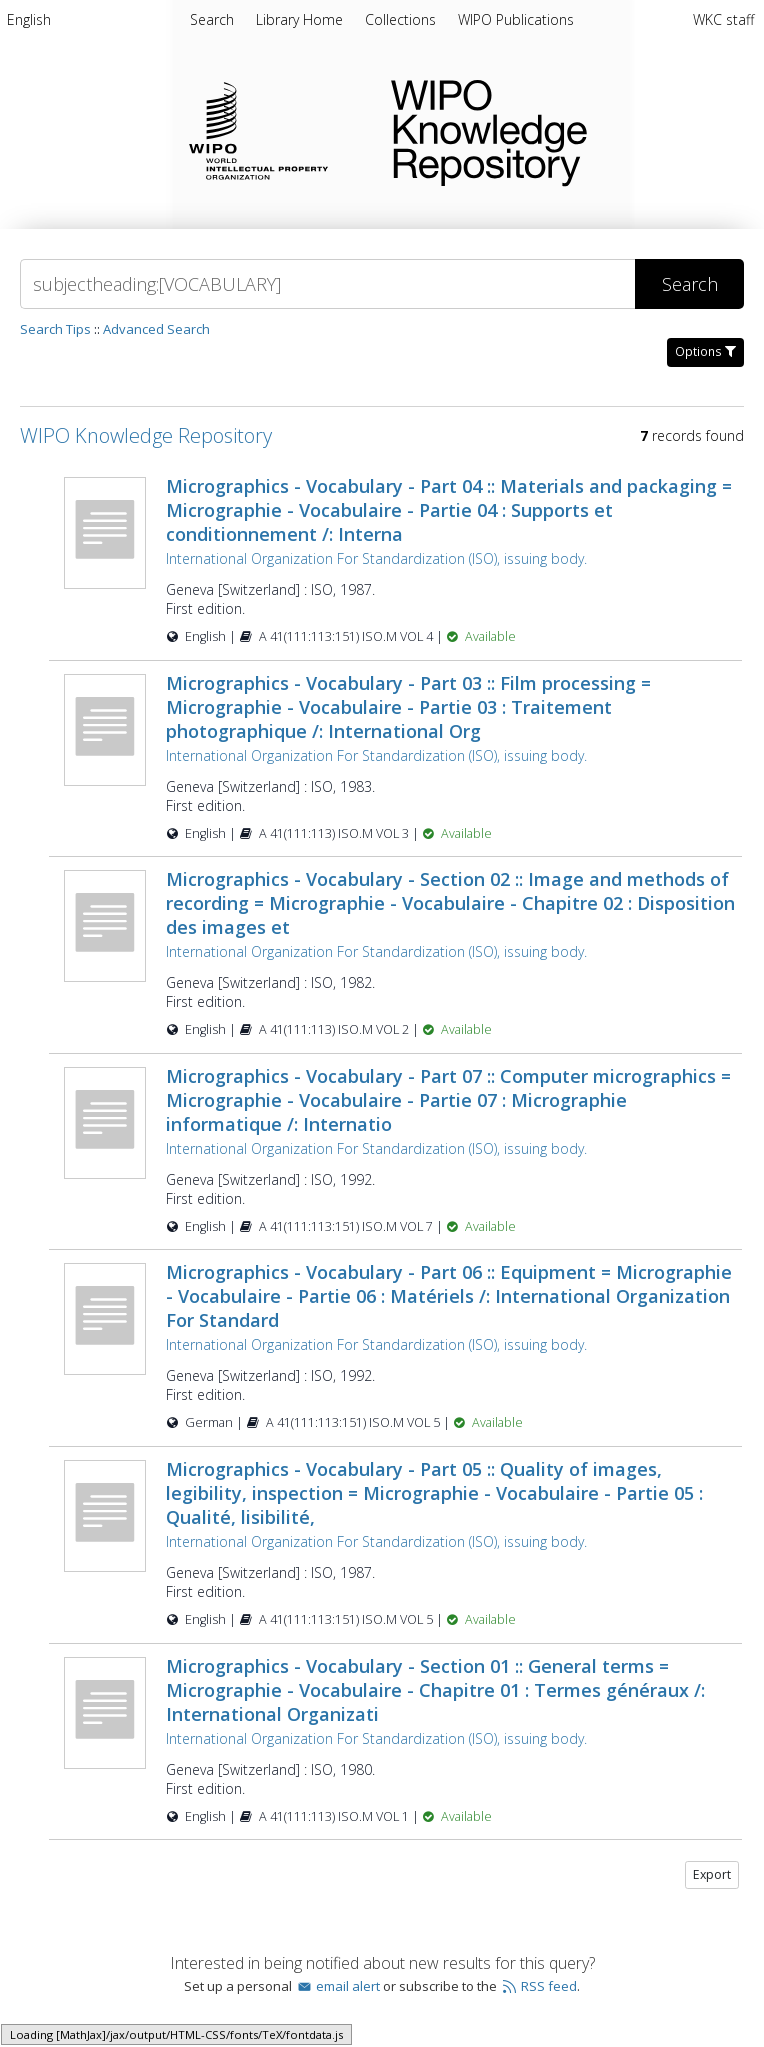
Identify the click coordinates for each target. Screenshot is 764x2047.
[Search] (327, 284)
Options (705, 351)
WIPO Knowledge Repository (561, 129)
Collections (402, 19)
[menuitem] (29, 23)
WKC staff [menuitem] (723, 19)
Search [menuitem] (212, 19)
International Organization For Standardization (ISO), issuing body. (376, 558)
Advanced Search (156, 329)
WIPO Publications (516, 19)
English (29, 19)
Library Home (301, 19)
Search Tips (55, 329)
